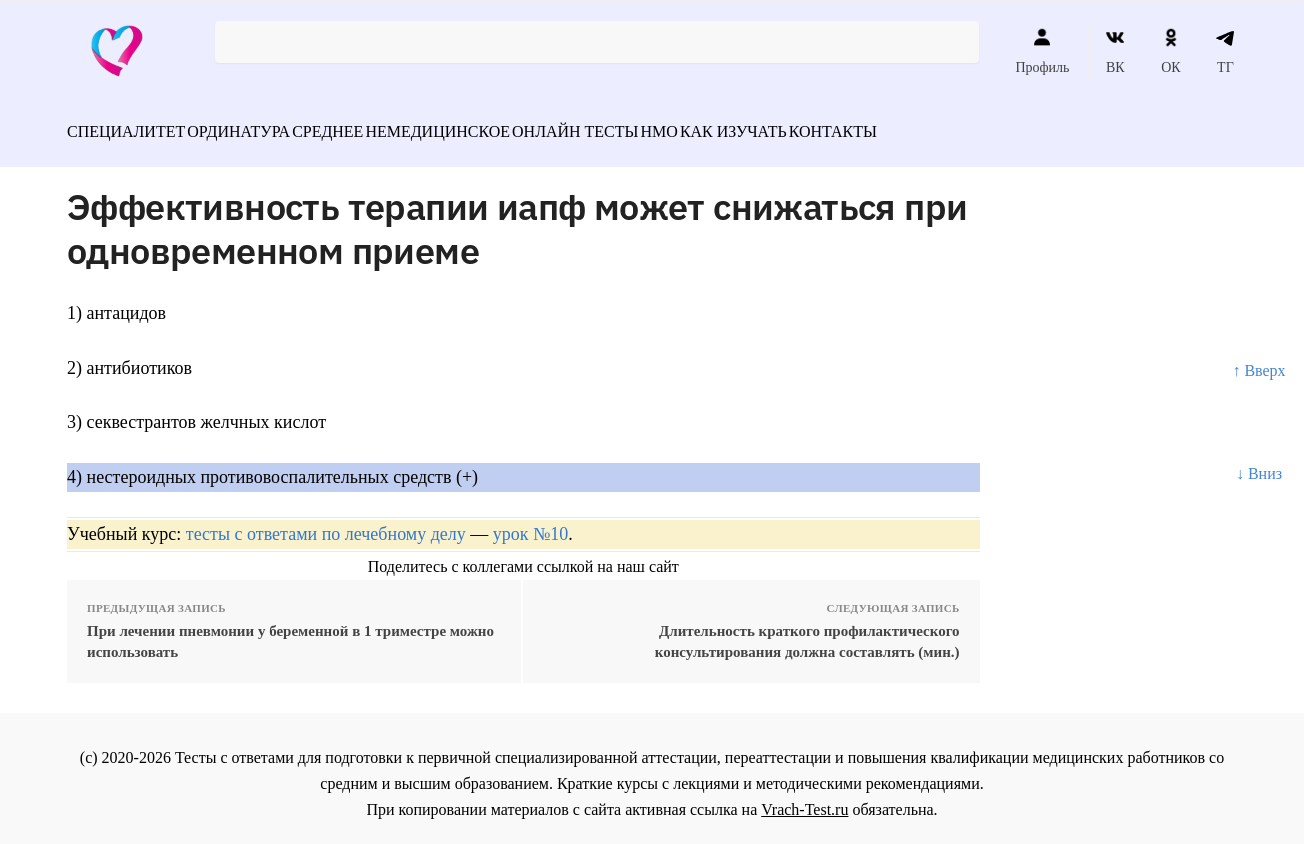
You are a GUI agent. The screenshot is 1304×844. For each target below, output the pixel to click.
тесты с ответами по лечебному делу (326, 523)
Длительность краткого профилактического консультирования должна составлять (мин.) (807, 630)
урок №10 (530, 523)
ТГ (1225, 51)
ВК (1115, 51)
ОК (1170, 51)
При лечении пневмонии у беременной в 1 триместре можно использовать (290, 630)
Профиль (1042, 51)
